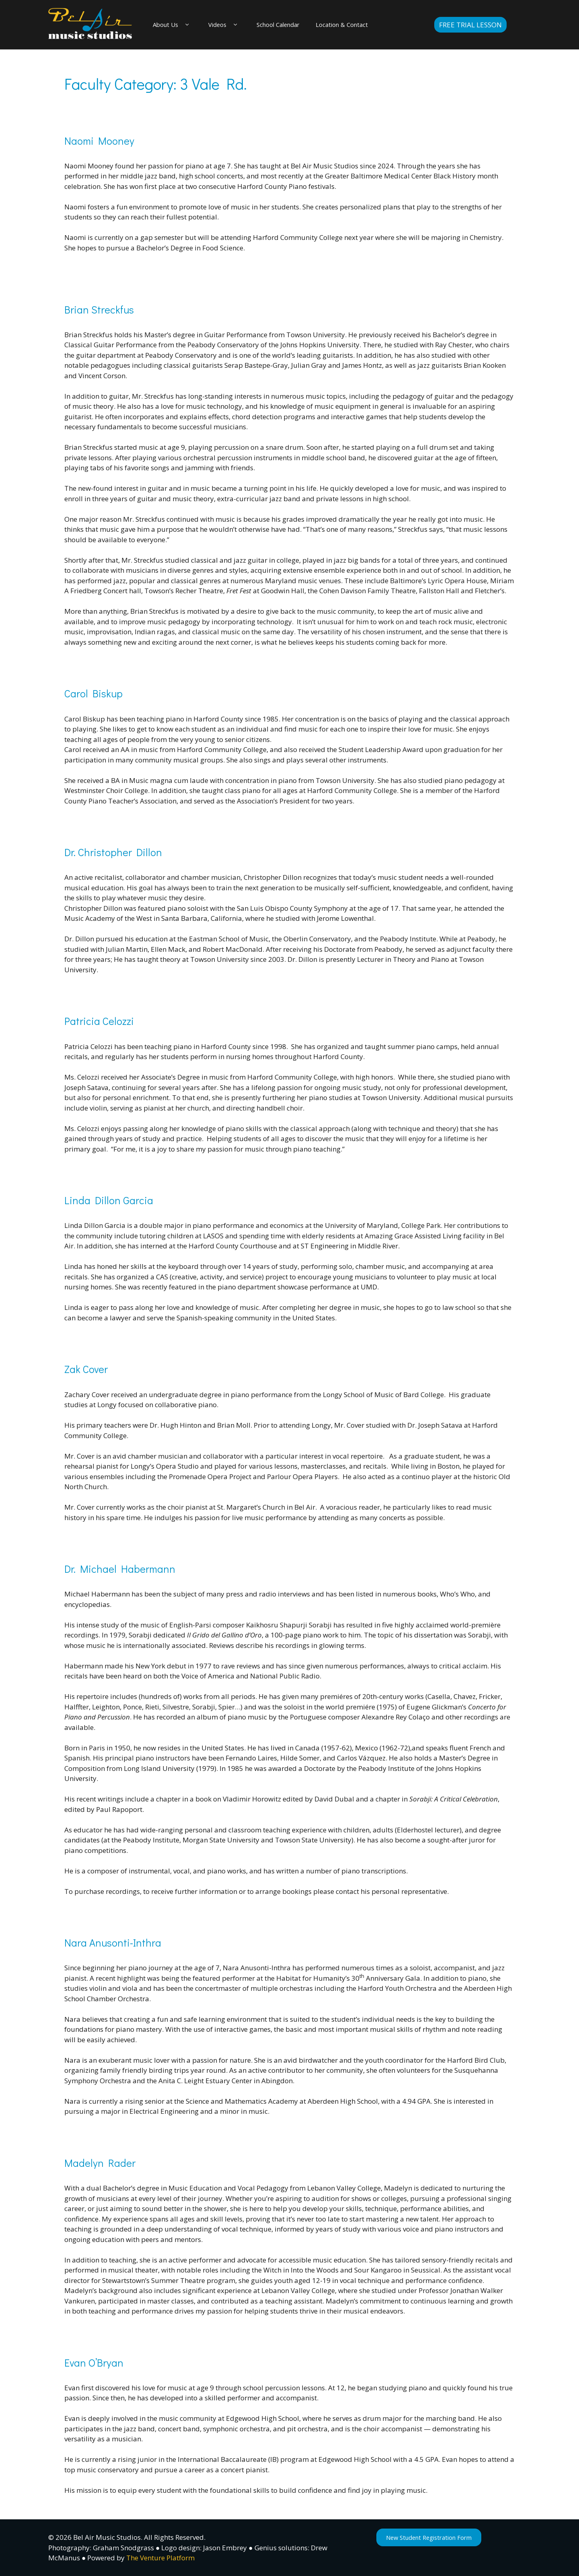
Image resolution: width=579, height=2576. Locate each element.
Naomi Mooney (99, 141)
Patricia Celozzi (99, 1021)
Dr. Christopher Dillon (113, 852)
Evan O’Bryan (93, 2362)
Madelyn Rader (100, 2163)
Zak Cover (86, 1369)
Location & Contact (361, 24)
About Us (175, 25)
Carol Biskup (93, 694)
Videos (230, 25)
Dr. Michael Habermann (119, 1569)
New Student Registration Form (435, 2537)
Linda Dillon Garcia (108, 1200)
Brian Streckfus (99, 309)
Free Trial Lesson (470, 24)
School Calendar (290, 24)
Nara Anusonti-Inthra (112, 1943)
